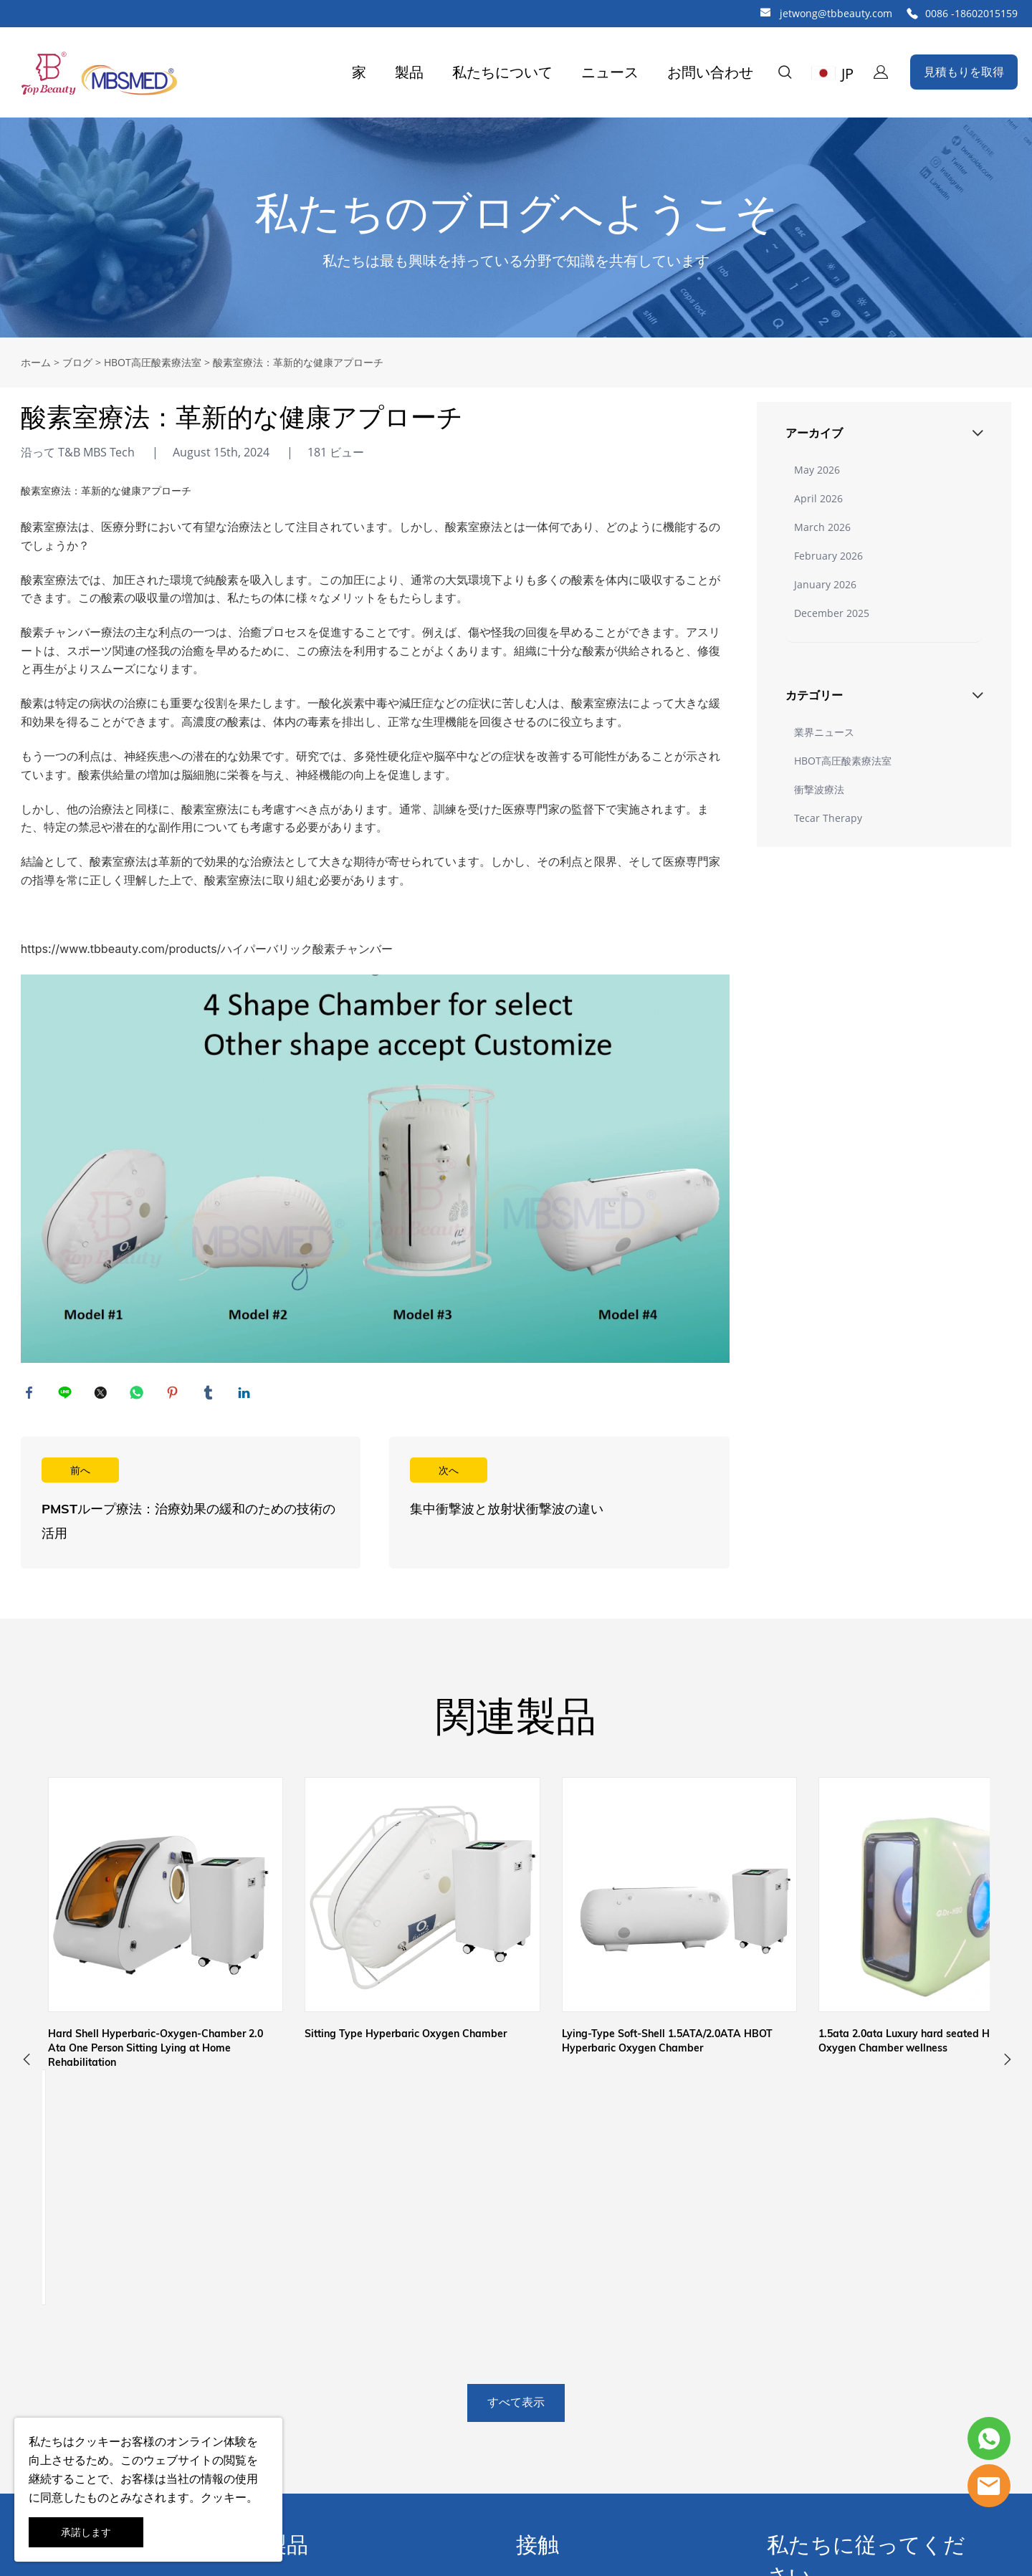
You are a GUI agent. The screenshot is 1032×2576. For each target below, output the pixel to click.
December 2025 (831, 613)
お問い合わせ (710, 72)
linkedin (246, 1395)
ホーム (36, 362)
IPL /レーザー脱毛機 (316, 2414)
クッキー (97, 2441)
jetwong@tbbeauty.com (836, 13)
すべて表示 (516, 2115)
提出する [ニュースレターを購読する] (934, 2436)
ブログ (77, 362)
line (67, 1395)
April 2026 (818, 498)
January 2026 (825, 584)
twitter (103, 1395)
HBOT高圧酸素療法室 (152, 362)
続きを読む (190, 1508)
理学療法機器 (299, 2302)
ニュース (610, 72)
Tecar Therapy (828, 818)
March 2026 (822, 527)
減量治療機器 (299, 2330)
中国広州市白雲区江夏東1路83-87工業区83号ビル (614, 2310)
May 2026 (817, 470)
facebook (31, 1395)
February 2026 (828, 555)
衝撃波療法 (819, 789)
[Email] (834, 2435)
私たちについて (502, 72)
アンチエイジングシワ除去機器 (345, 2358)
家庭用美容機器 (305, 2442)
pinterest (175, 1395)
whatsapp (139, 1395)
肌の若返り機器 (305, 2386)
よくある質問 (48, 2415)
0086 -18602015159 (971, 13)
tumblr (210, 1395)
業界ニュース (824, 732)
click (516, 227)
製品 (409, 72)
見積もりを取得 (964, 72)
